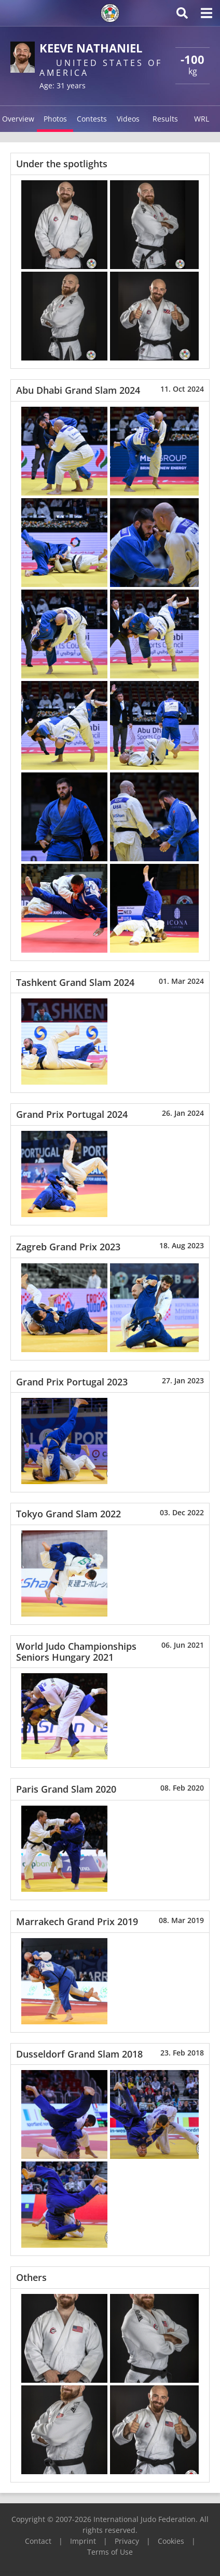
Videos (128, 119)
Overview (18, 119)
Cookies (171, 2541)
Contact (38, 2541)
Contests (92, 119)
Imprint (83, 2541)
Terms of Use (110, 2552)
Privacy (127, 2541)
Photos (55, 119)
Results (165, 119)
